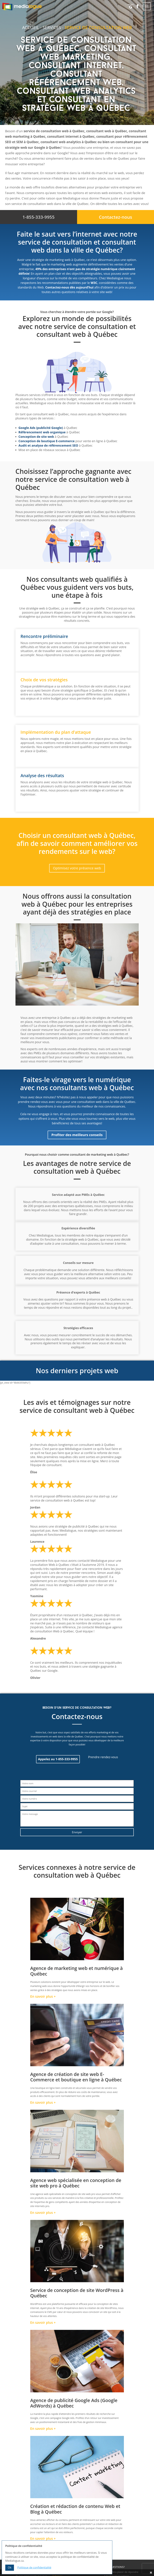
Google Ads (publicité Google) (41, 428)
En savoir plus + (43, 2538)
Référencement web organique (42, 432)
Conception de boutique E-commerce (47, 441)
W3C (94, 283)
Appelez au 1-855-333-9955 (58, 1759)
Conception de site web (37, 437)
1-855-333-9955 (38, 217)
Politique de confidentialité (34, 2567)
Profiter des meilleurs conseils (77, 1135)
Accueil (30, 27)
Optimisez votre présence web (77, 868)
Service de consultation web (98, 27)
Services (52, 27)
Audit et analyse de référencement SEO (49, 445)
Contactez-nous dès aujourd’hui (69, 287)
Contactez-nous (115, 217)
